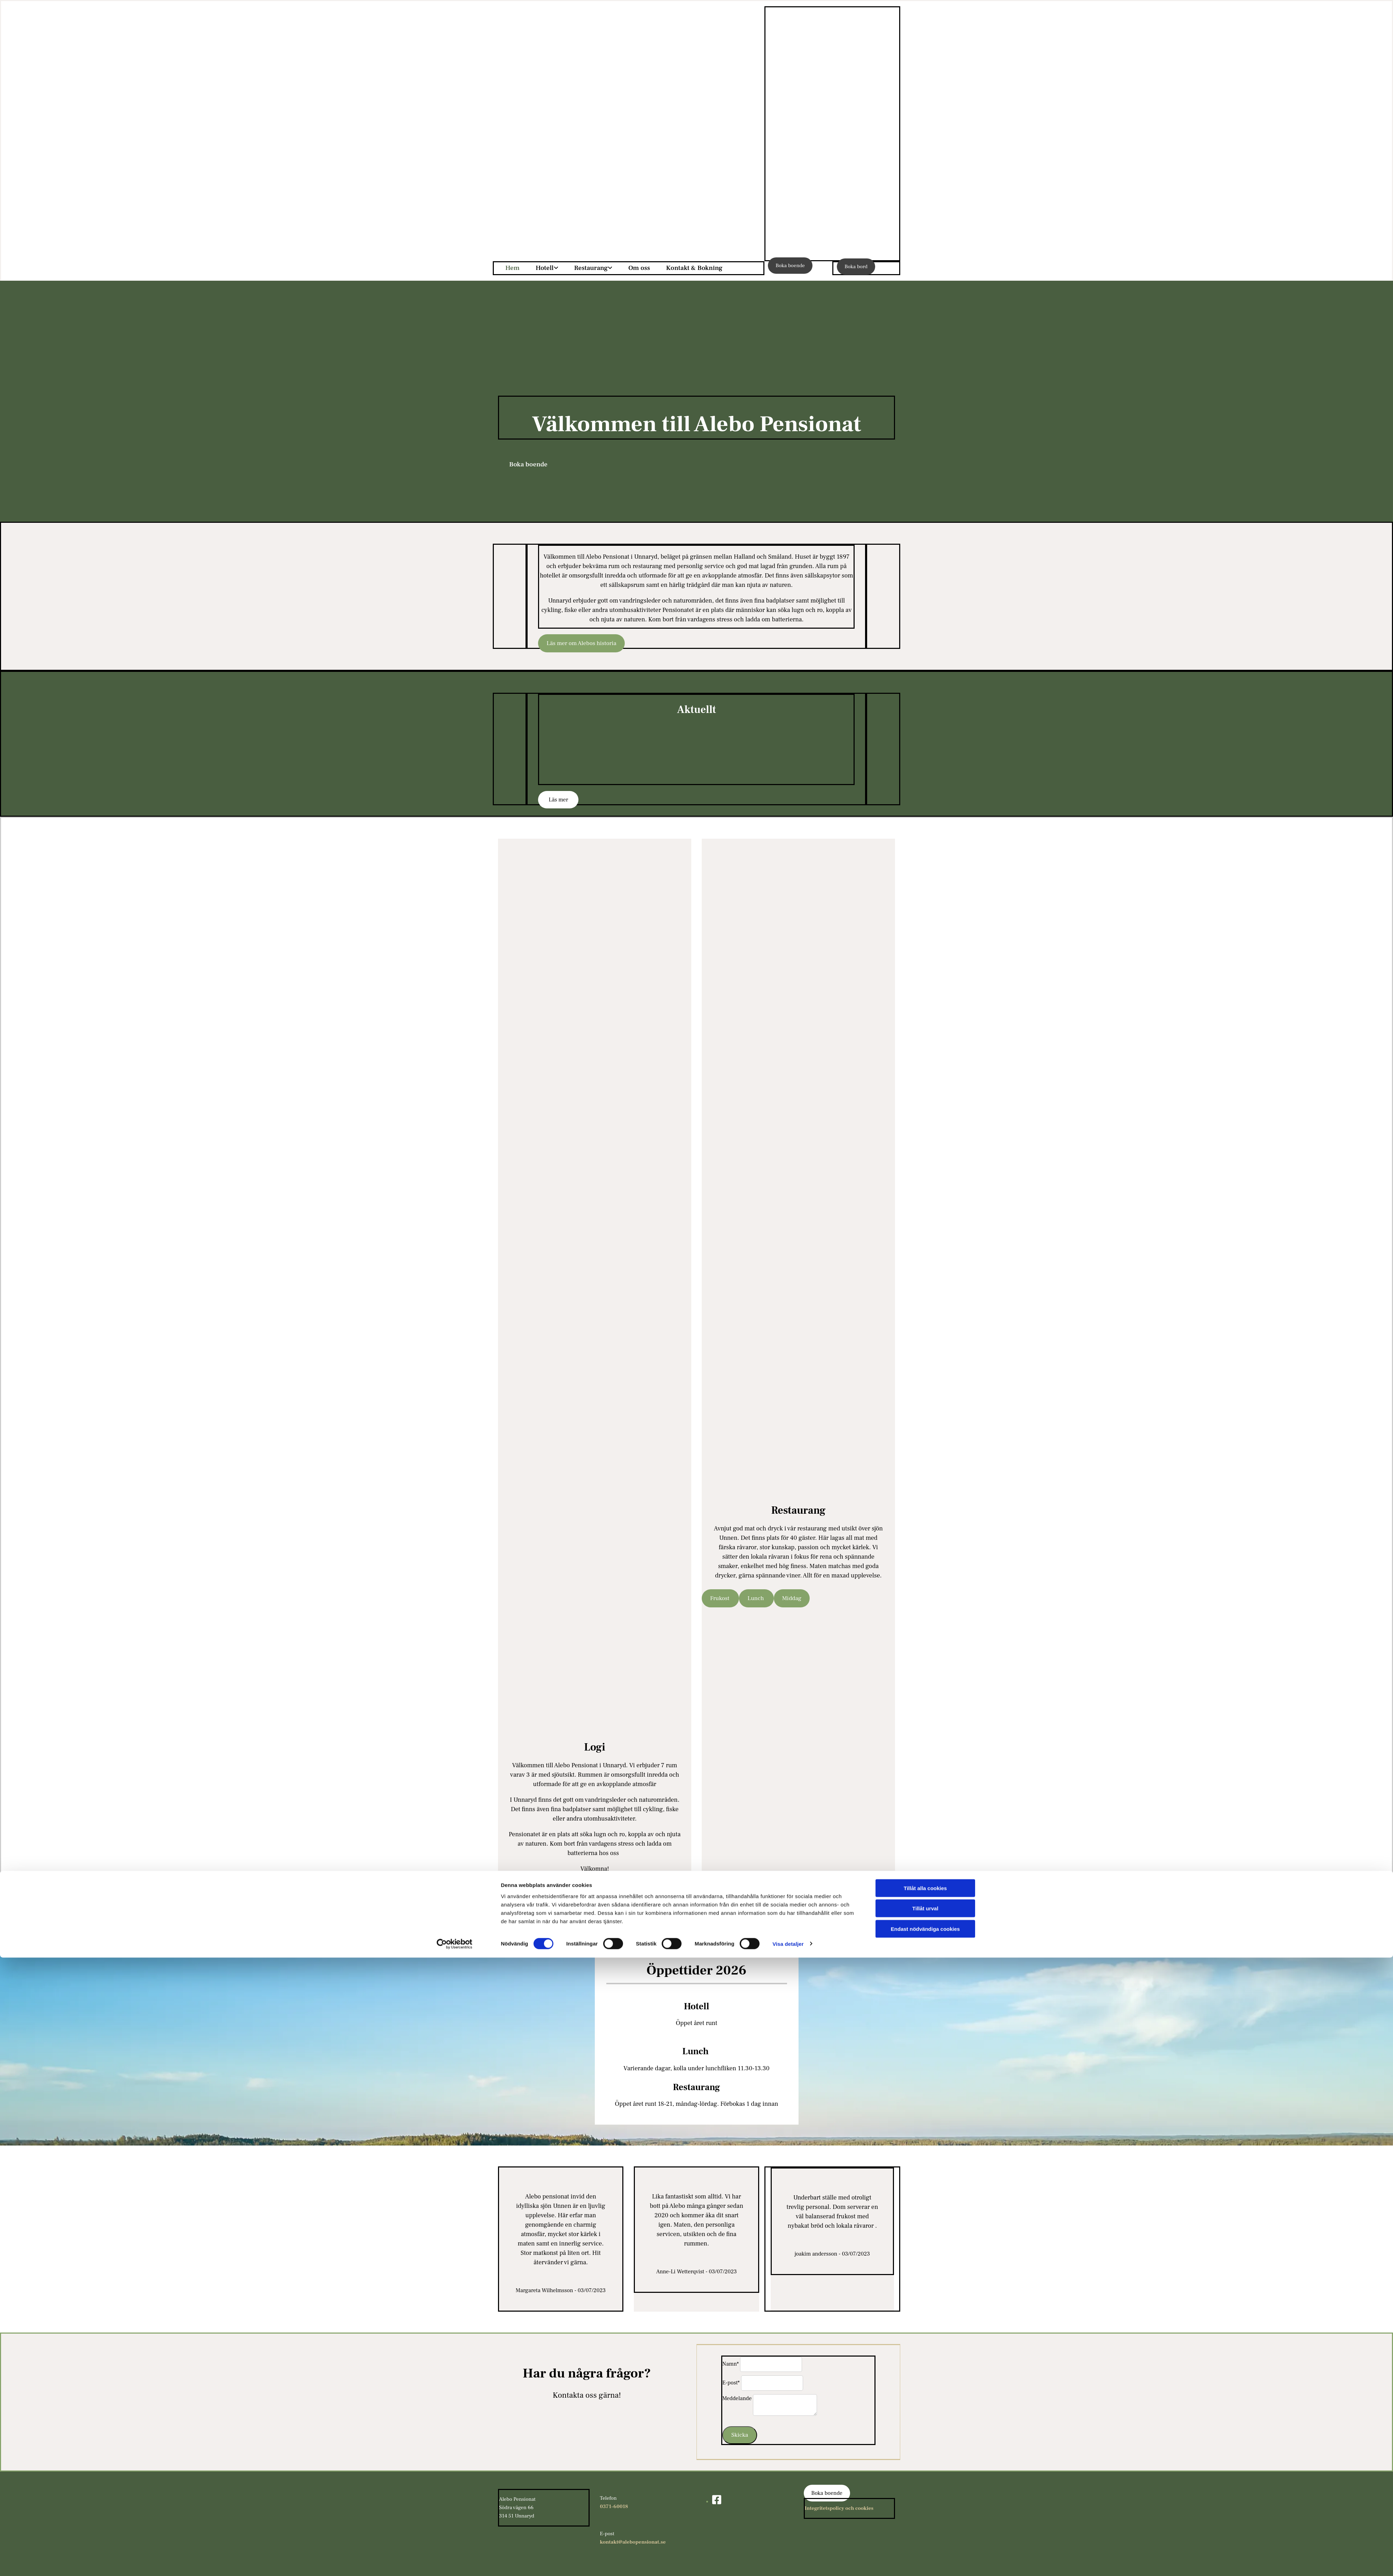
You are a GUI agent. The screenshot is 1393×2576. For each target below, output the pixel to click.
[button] (790, 265)
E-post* (731, 2382)
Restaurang (591, 268)
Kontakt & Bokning (694, 268)
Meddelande (737, 2398)
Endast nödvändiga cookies (925, 2547)
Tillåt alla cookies (925, 2506)
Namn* (730, 2363)
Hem (512, 268)
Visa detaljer (787, 2562)
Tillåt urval (925, 2527)
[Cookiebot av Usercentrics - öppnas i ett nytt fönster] (454, 2562)
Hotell (545, 268)
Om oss (639, 268)
